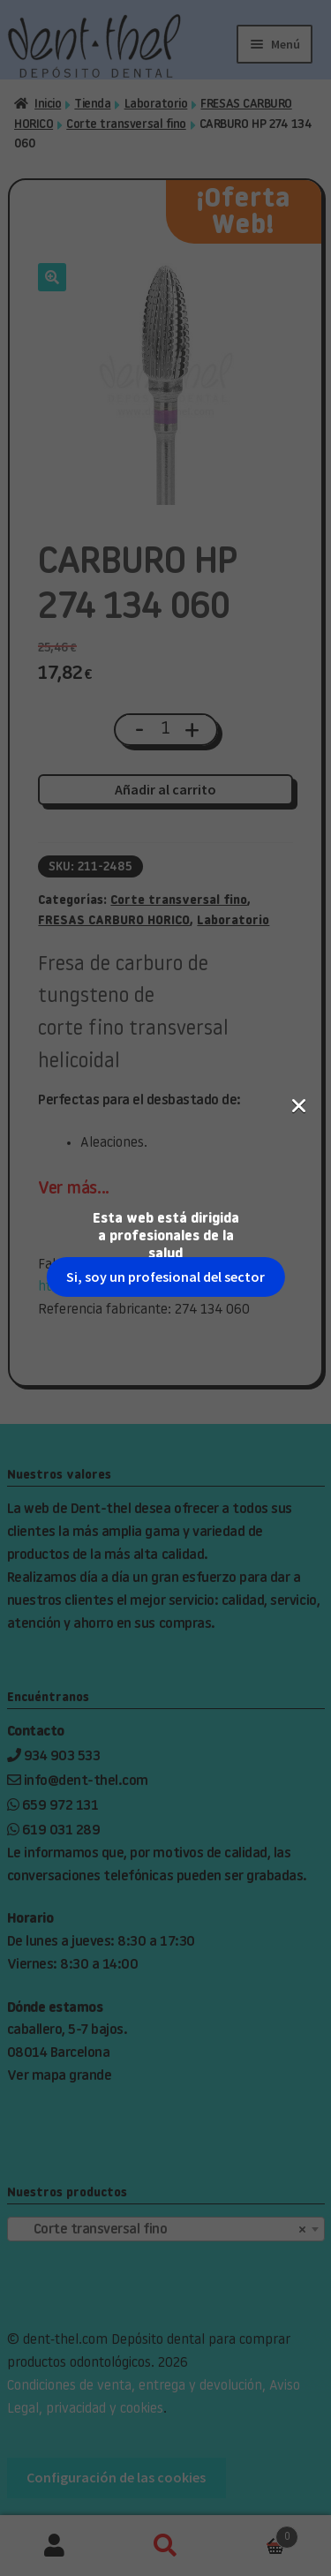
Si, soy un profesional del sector (165, 306)
